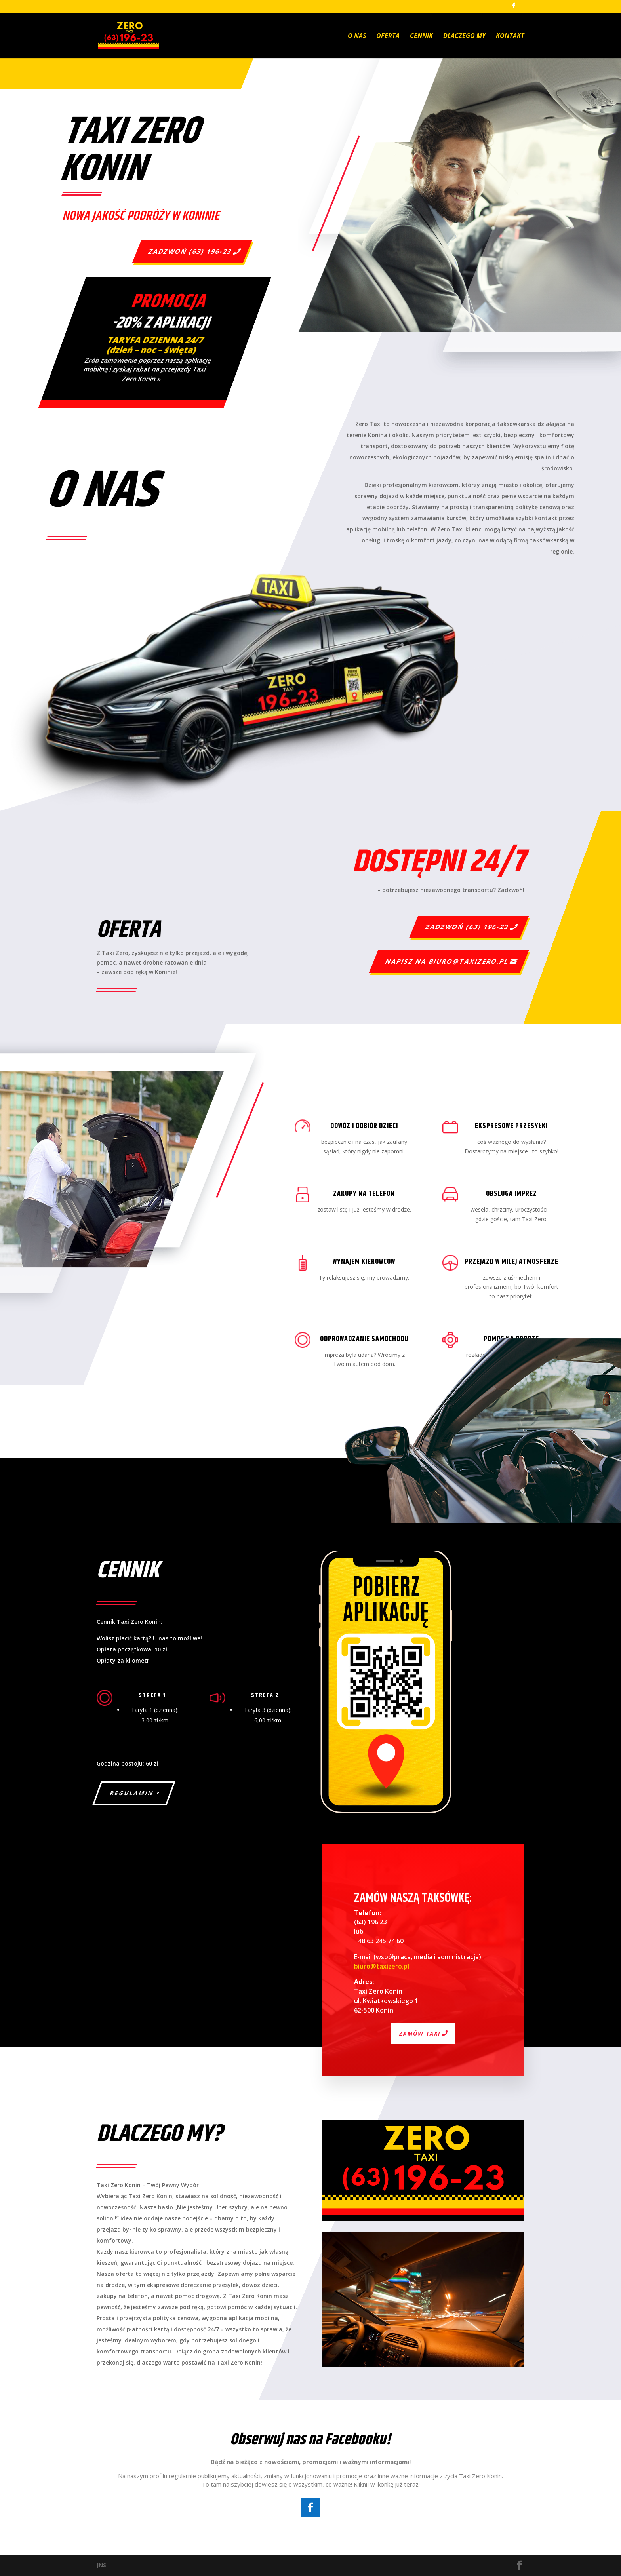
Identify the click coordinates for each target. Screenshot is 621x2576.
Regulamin (132, 1793)
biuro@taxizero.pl (381, 1966)
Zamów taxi (419, 2033)
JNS (101, 2565)
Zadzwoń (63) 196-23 (190, 251)
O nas (357, 36)
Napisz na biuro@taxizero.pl (447, 961)
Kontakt (510, 36)
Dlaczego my (464, 36)
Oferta (388, 36)
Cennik (421, 36)
